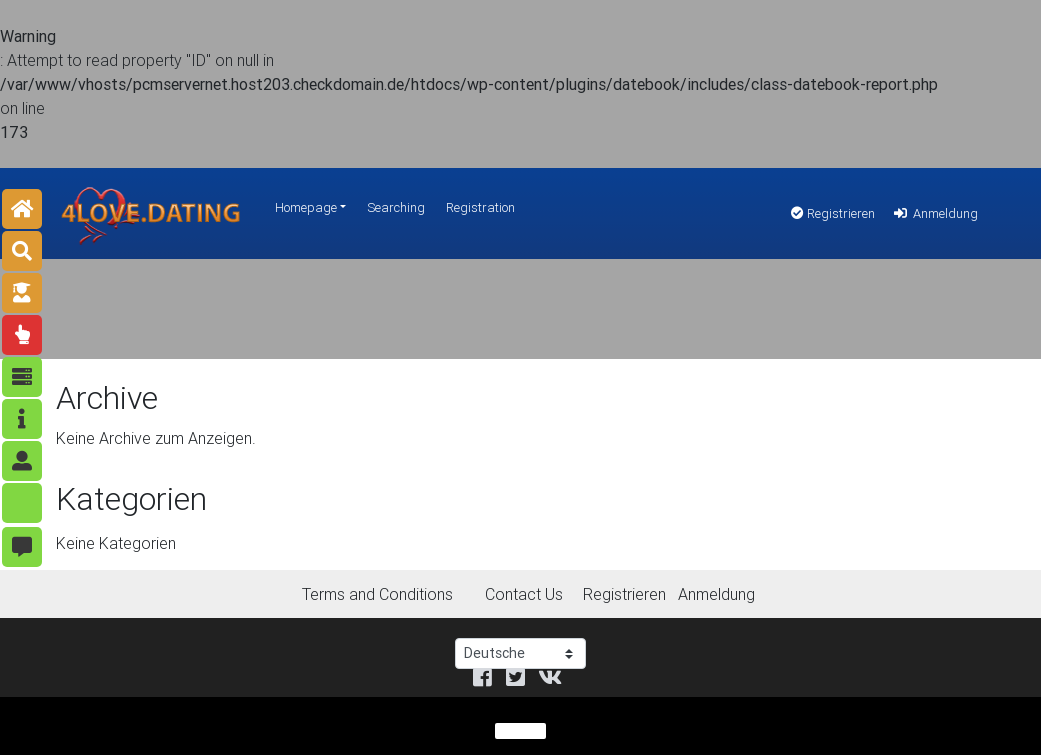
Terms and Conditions (377, 594)
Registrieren (833, 213)
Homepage (306, 207)
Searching (396, 207)
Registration (480, 207)
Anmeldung (934, 213)
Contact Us (524, 594)
